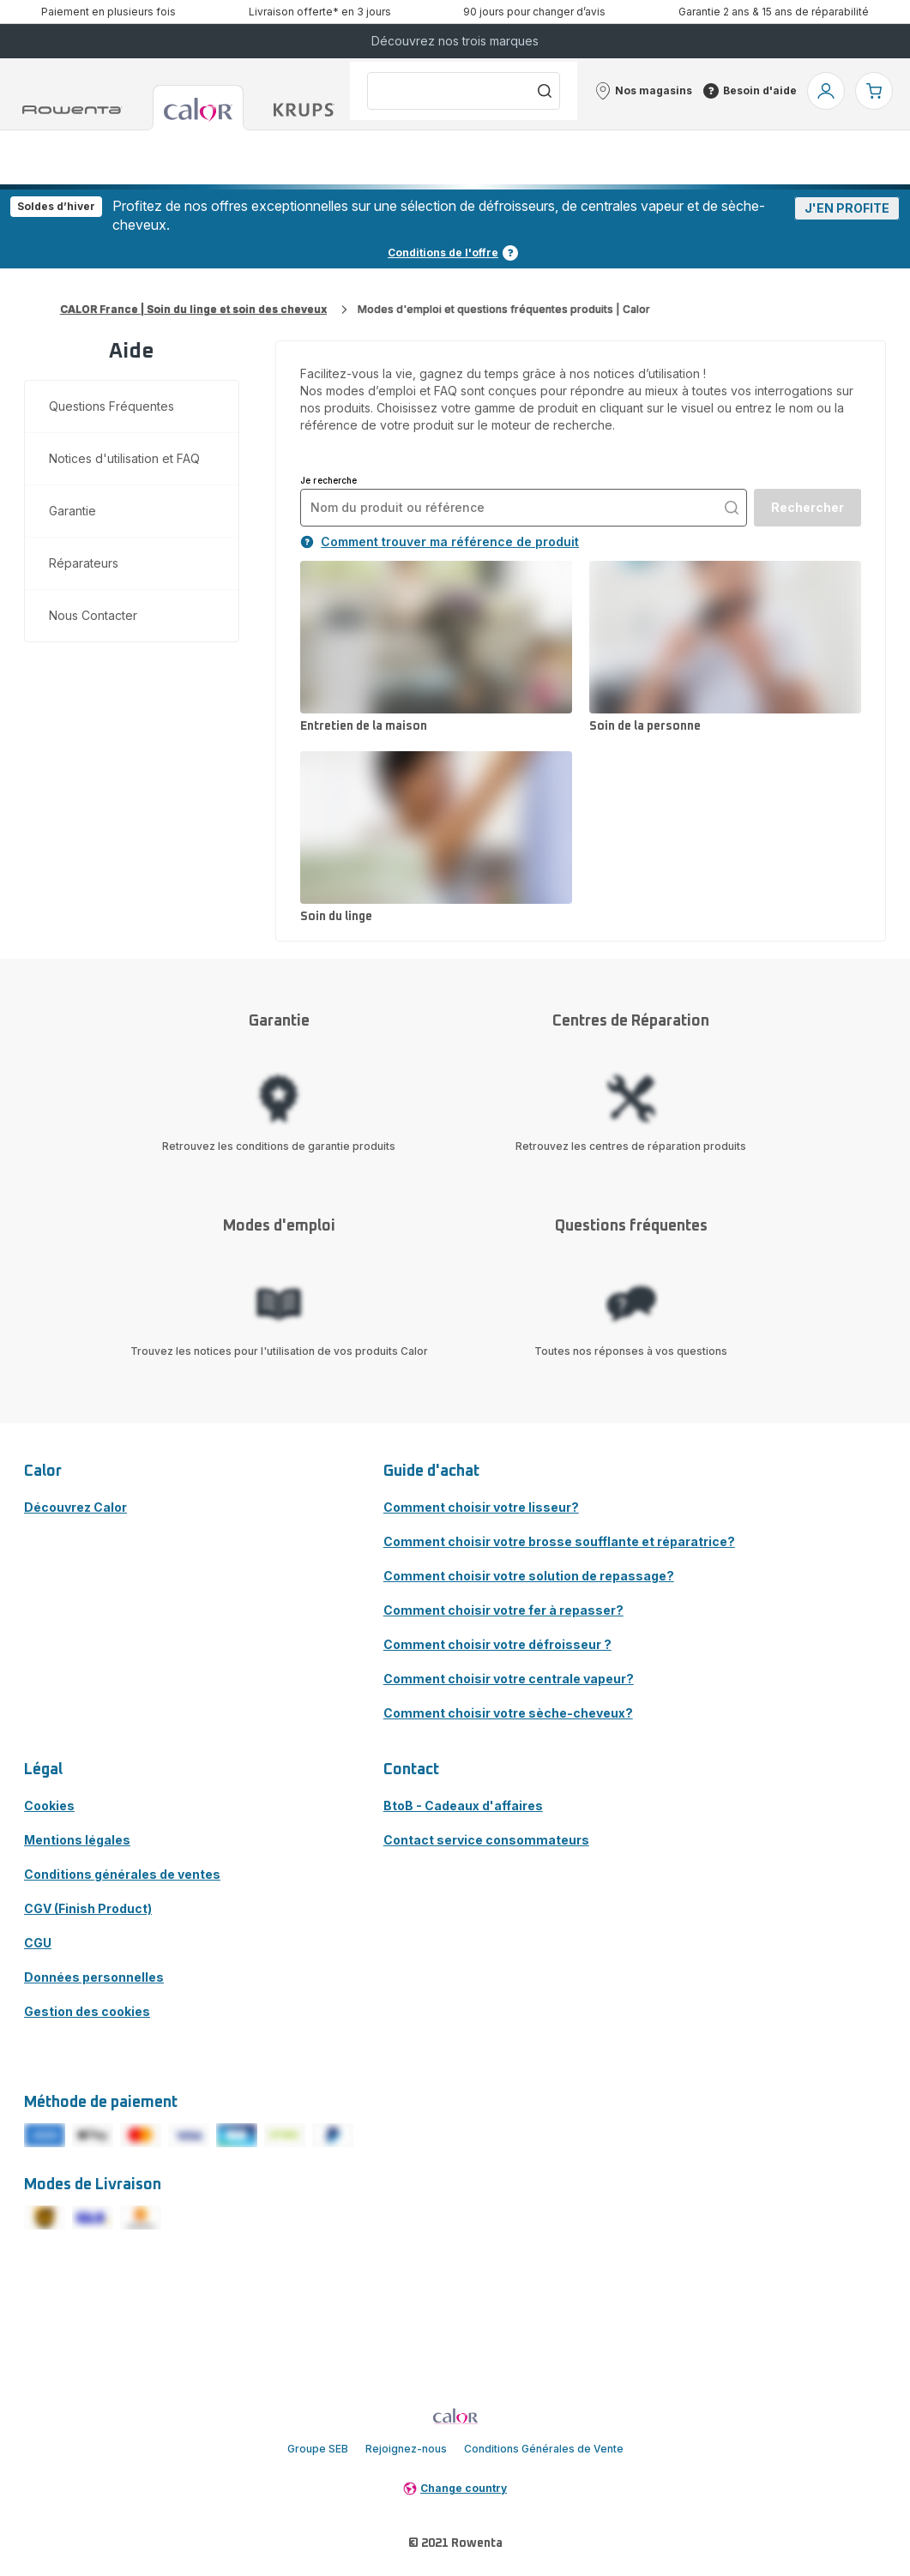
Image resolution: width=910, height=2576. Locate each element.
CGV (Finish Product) (88, 1908)
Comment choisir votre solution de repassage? (528, 1575)
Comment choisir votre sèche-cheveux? (508, 1713)
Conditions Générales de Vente (544, 2448)
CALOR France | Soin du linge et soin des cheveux (193, 309)
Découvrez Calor (75, 1507)
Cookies (49, 1805)
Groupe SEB (317, 2448)
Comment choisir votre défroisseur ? (497, 1644)
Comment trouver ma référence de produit (439, 541)
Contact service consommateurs (486, 1840)
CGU (37, 1942)
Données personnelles (94, 1977)
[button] (643, 90)
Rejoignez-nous (406, 2448)
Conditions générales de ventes (122, 1874)
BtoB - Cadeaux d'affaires (463, 1805)
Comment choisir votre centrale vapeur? (508, 1678)
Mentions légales (77, 1840)
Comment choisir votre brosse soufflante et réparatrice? (559, 1541)
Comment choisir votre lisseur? (481, 1507)
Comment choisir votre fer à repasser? (503, 1610)
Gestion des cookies (87, 2011)
